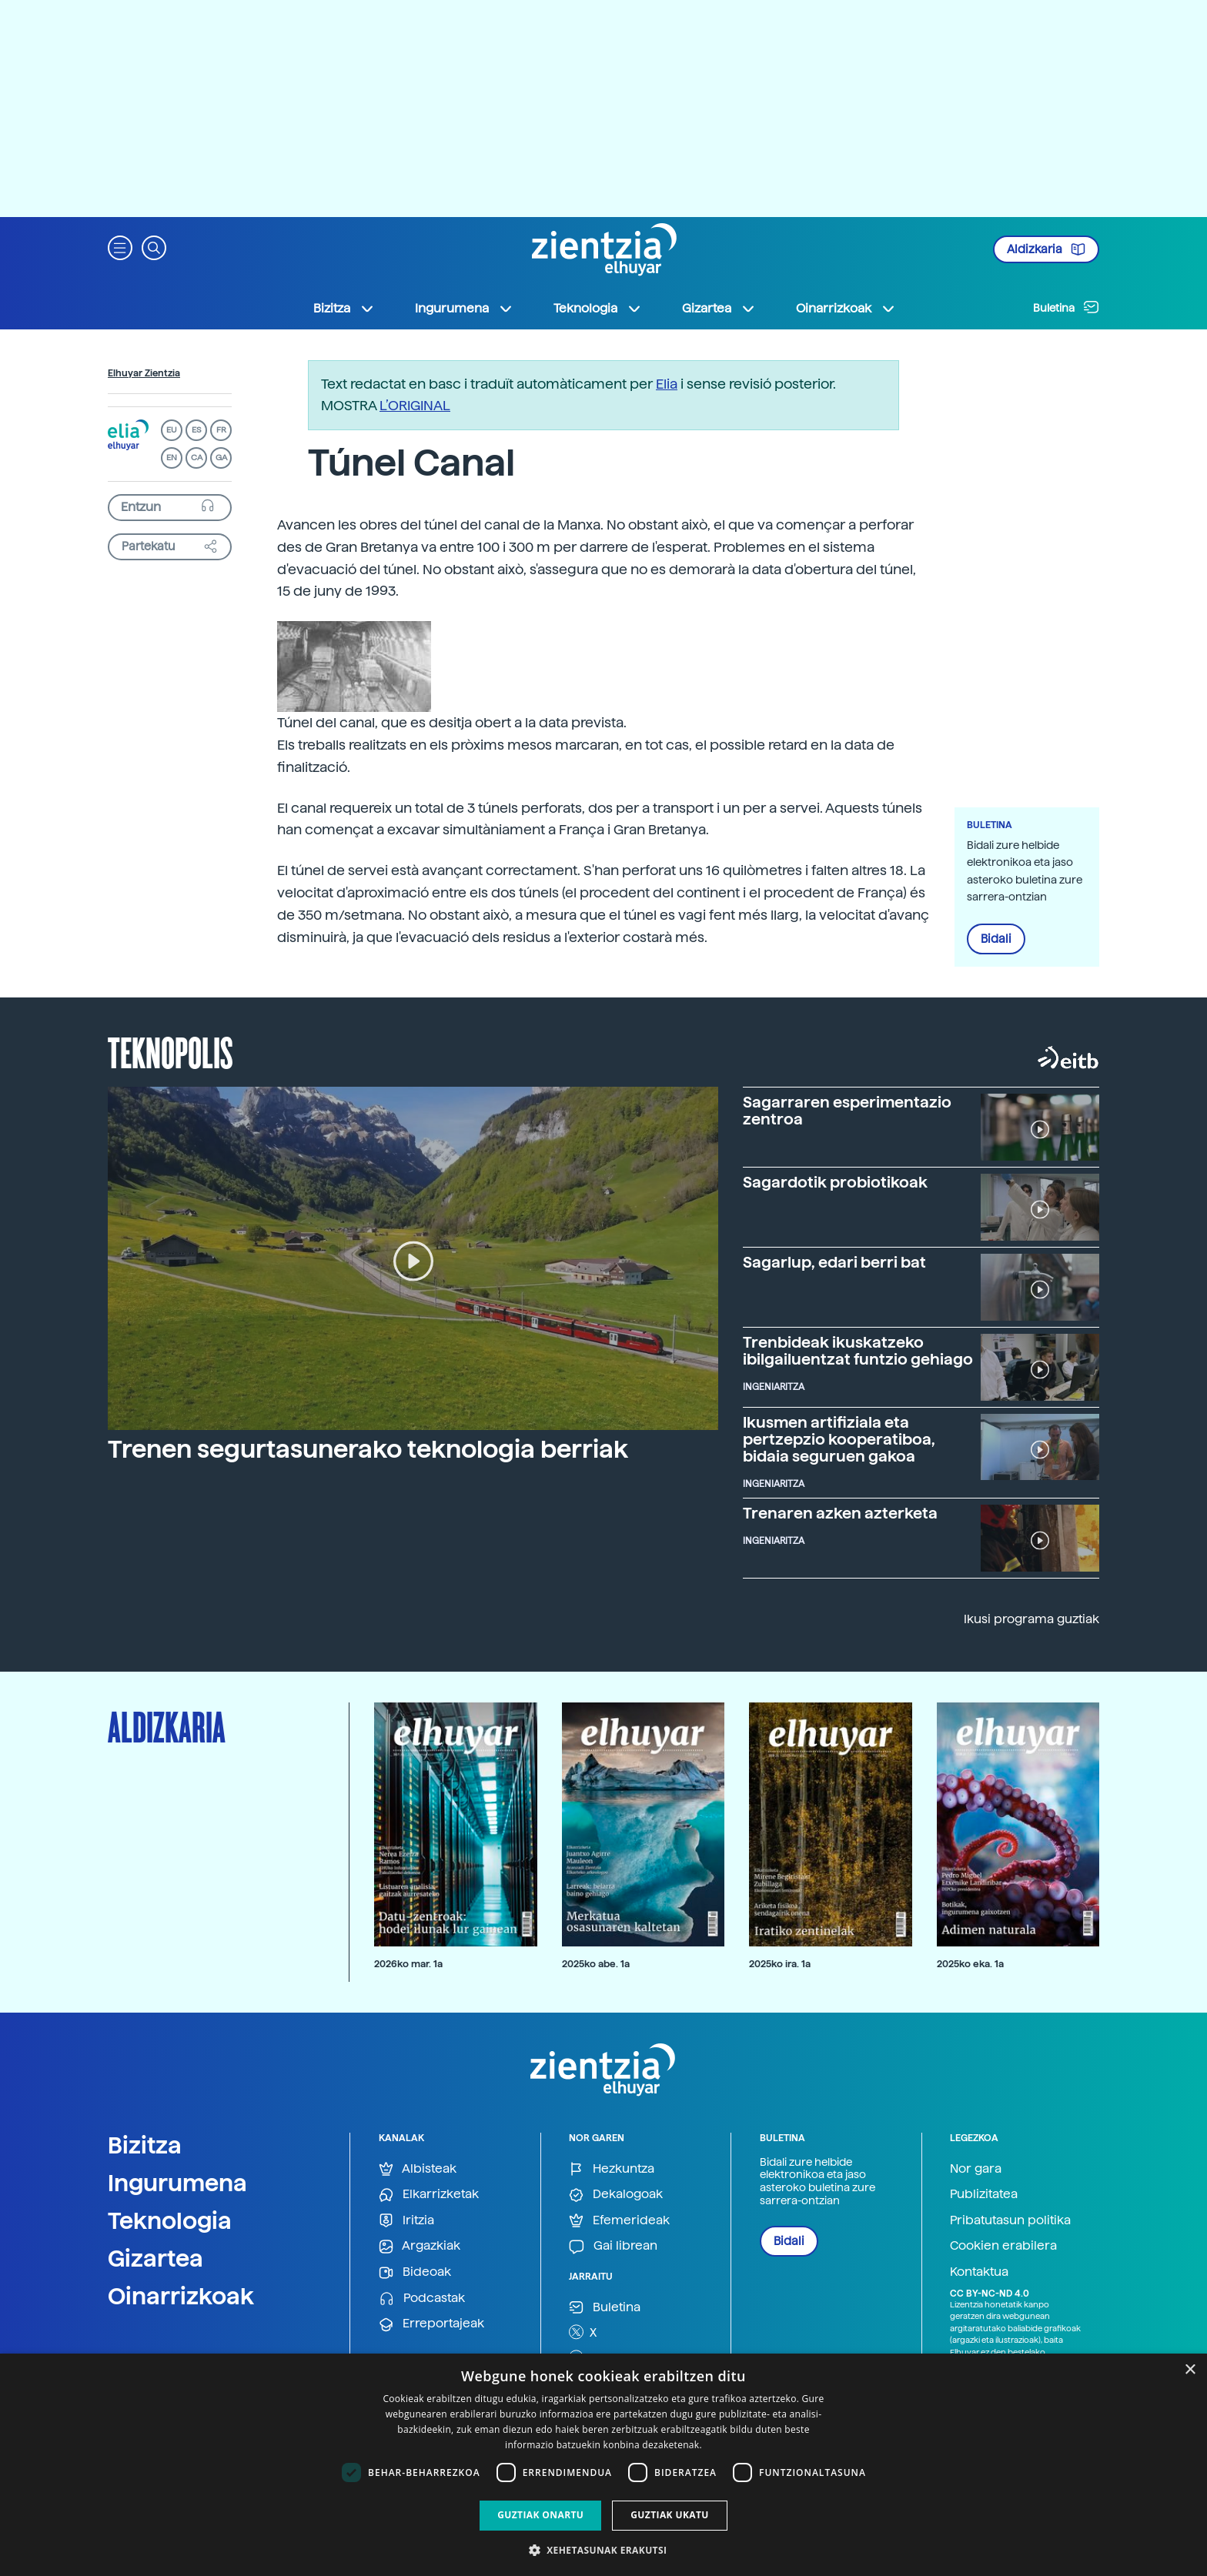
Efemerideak (619, 2221)
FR (221, 430)
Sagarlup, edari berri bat (834, 1262)
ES (196, 430)
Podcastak (422, 2298)
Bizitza (145, 2145)
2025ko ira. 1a (780, 1964)
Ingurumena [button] (464, 308)
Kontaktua (979, 2271)
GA (221, 458)
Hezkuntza (611, 2169)
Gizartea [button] (719, 308)
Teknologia (170, 2220)
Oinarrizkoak (181, 2296)
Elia (666, 384)
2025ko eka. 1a (970, 1964)
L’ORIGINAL (414, 405)
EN (171, 458)
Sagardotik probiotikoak (835, 1182)
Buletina (1066, 307)
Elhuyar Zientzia (144, 373)
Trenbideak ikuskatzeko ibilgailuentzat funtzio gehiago (858, 1350)
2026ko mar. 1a (408, 1964)
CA (196, 458)
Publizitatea (984, 2194)
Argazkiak (419, 2246)
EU (171, 430)
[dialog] (603, 2465)
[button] (120, 247)
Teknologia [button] (597, 308)
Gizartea (155, 2258)
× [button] (1189, 2370)
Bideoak (415, 2272)
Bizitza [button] (344, 308)
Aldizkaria (1046, 249)
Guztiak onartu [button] (540, 2514)
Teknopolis (170, 1051)
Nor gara (975, 2168)
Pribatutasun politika (1010, 2220)
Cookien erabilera (1003, 2245)
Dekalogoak (616, 2195)
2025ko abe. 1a (596, 1964)
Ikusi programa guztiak (1031, 1619)
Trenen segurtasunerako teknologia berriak (368, 1449)
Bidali (996, 939)
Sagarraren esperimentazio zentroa (847, 1110)
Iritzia (406, 2221)
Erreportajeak (431, 2324)
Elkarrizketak (429, 2195)
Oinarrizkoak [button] (846, 308)
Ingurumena (177, 2183)
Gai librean (613, 2246)
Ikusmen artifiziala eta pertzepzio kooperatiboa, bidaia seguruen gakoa (839, 1439)
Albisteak (417, 2169)
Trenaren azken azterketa (840, 1513)
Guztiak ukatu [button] (669, 2514)
